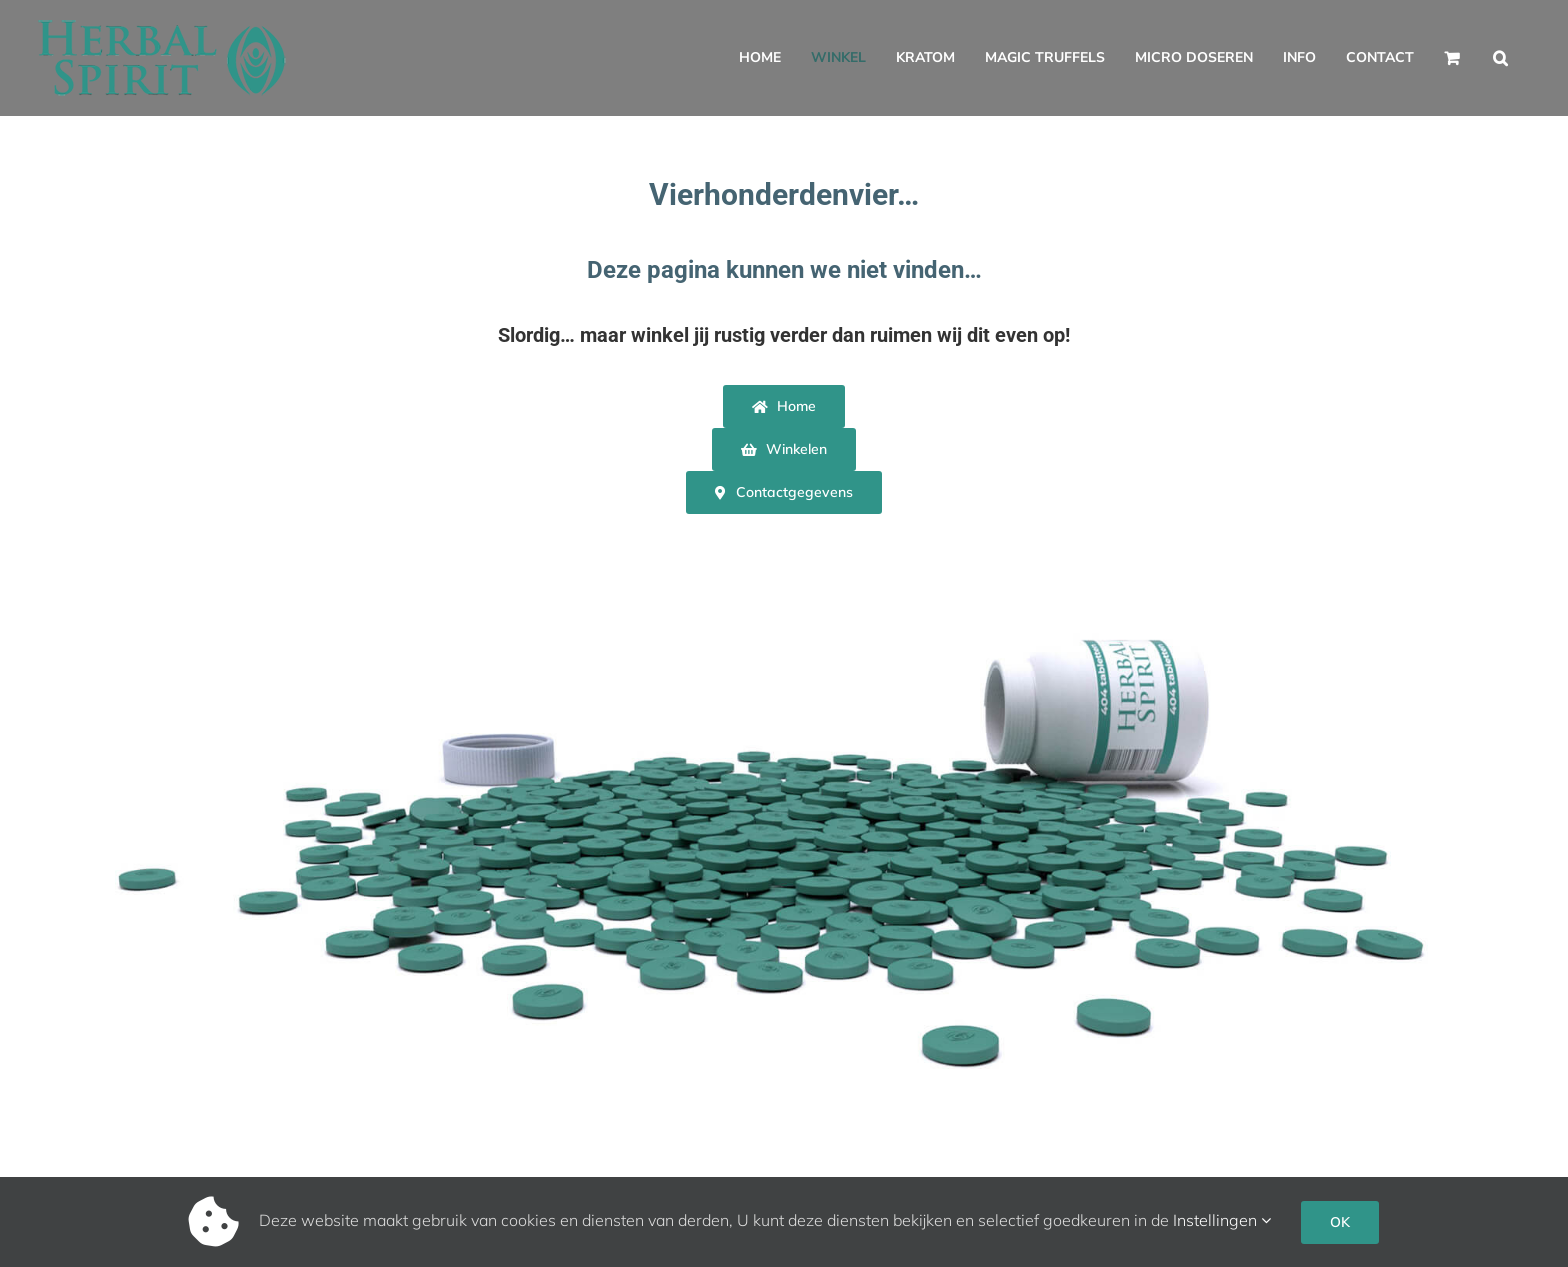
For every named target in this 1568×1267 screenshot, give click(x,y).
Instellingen (1222, 1220)
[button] (1500, 58)
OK (1340, 1222)
